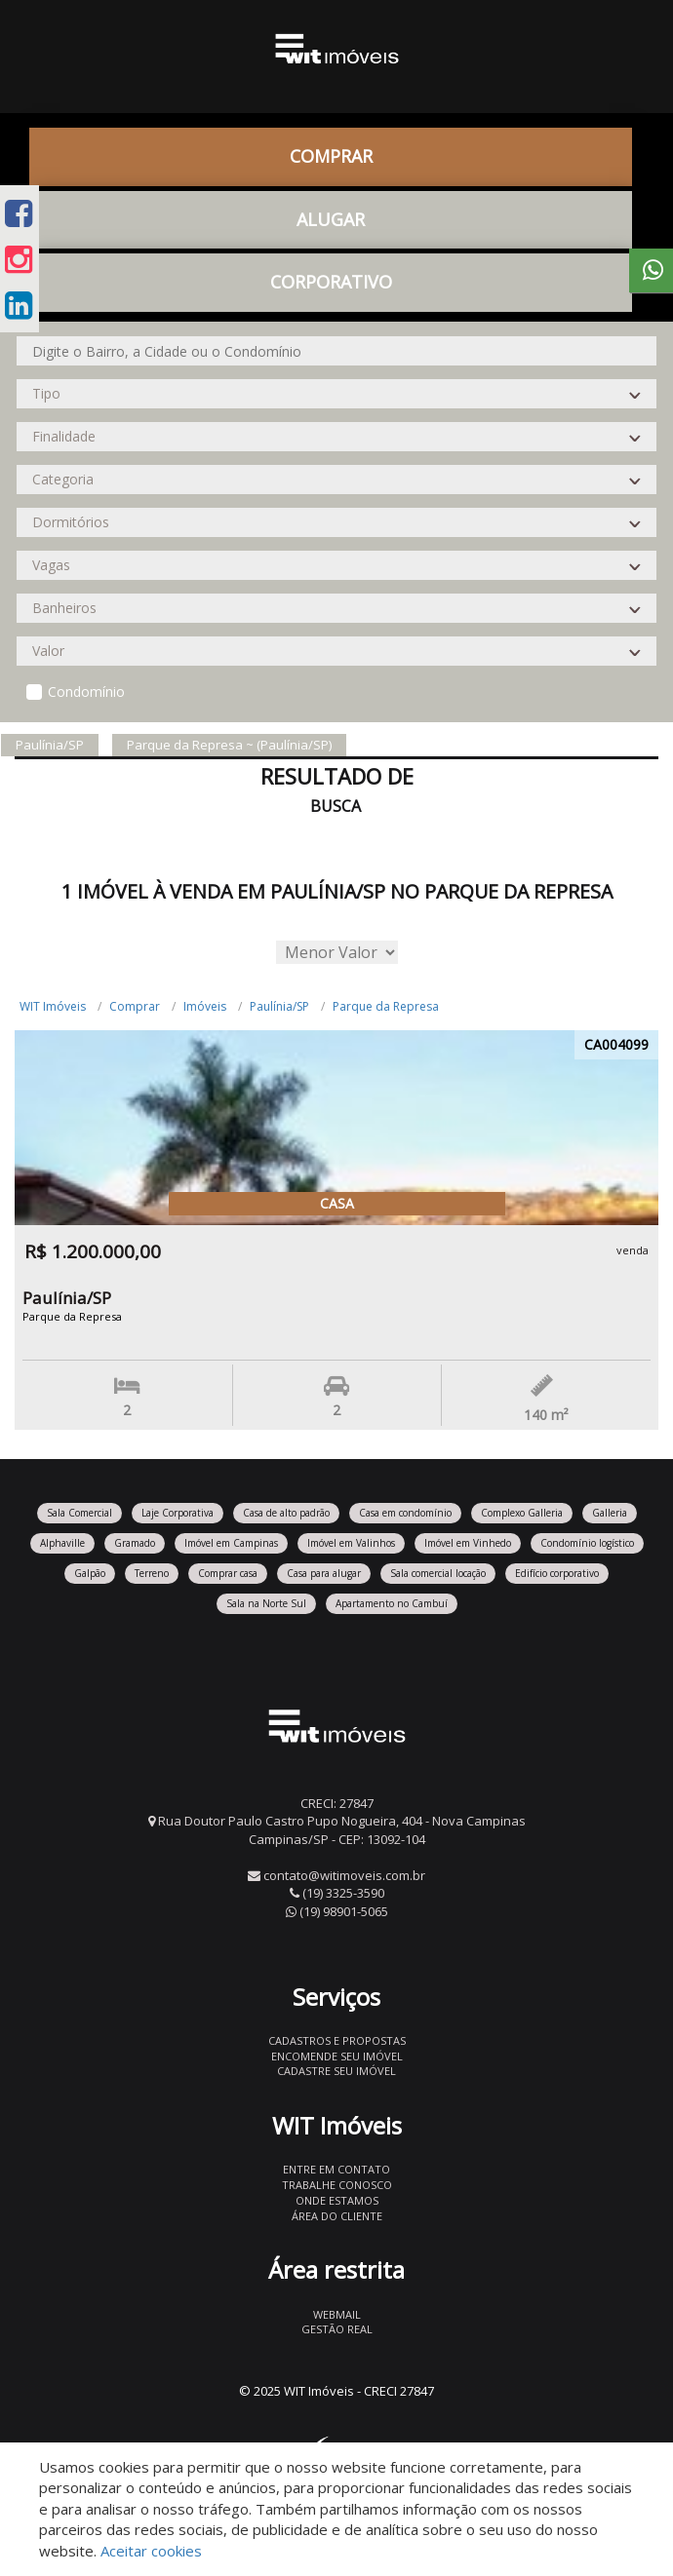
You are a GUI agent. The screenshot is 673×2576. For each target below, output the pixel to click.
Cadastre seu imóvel (336, 2070)
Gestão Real (337, 2329)
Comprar (331, 156)
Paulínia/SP (279, 1006)
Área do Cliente (337, 2216)
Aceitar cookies (151, 2550)
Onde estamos (337, 2200)
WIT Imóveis (53, 1006)
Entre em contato (336, 2169)
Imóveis (204, 1006)
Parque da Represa (386, 1006)
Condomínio (86, 691)
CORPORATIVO (331, 281)
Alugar (331, 219)
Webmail (337, 2314)
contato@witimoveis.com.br (344, 1875)
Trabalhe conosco (337, 2184)
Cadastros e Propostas (337, 2040)
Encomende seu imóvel (337, 2056)
